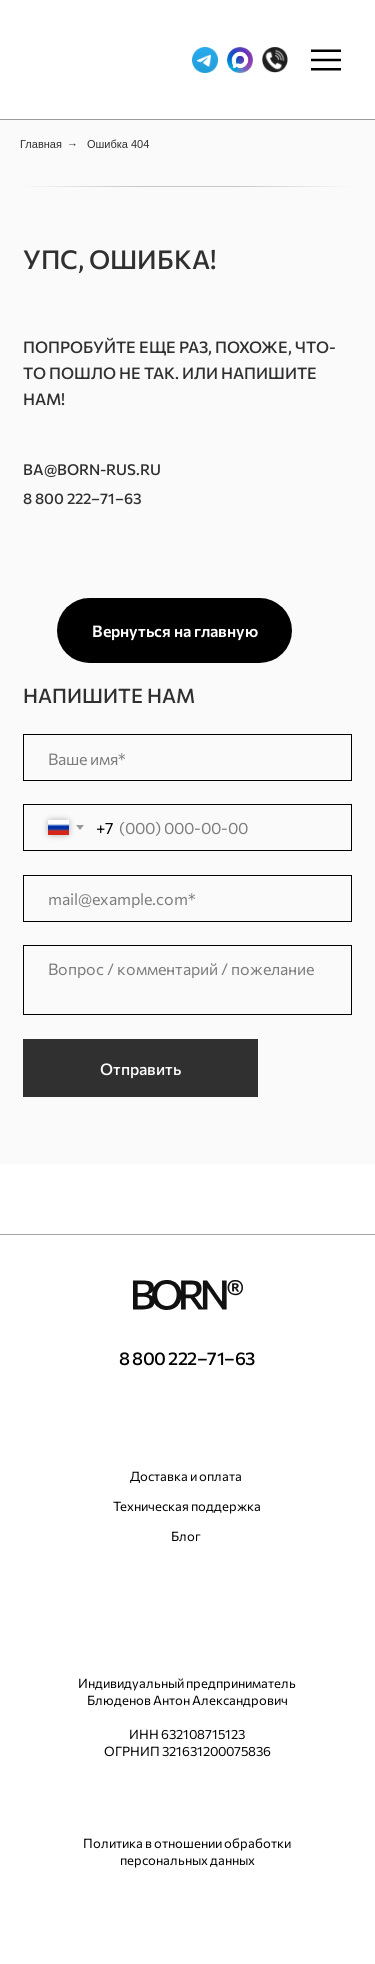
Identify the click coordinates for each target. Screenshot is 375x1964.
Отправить (140, 1068)
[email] (187, 898)
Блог (186, 1536)
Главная (41, 144)
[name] (187, 757)
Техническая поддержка (187, 1506)
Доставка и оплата (186, 1476)
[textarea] (187, 980)
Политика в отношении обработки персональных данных (187, 1851)
